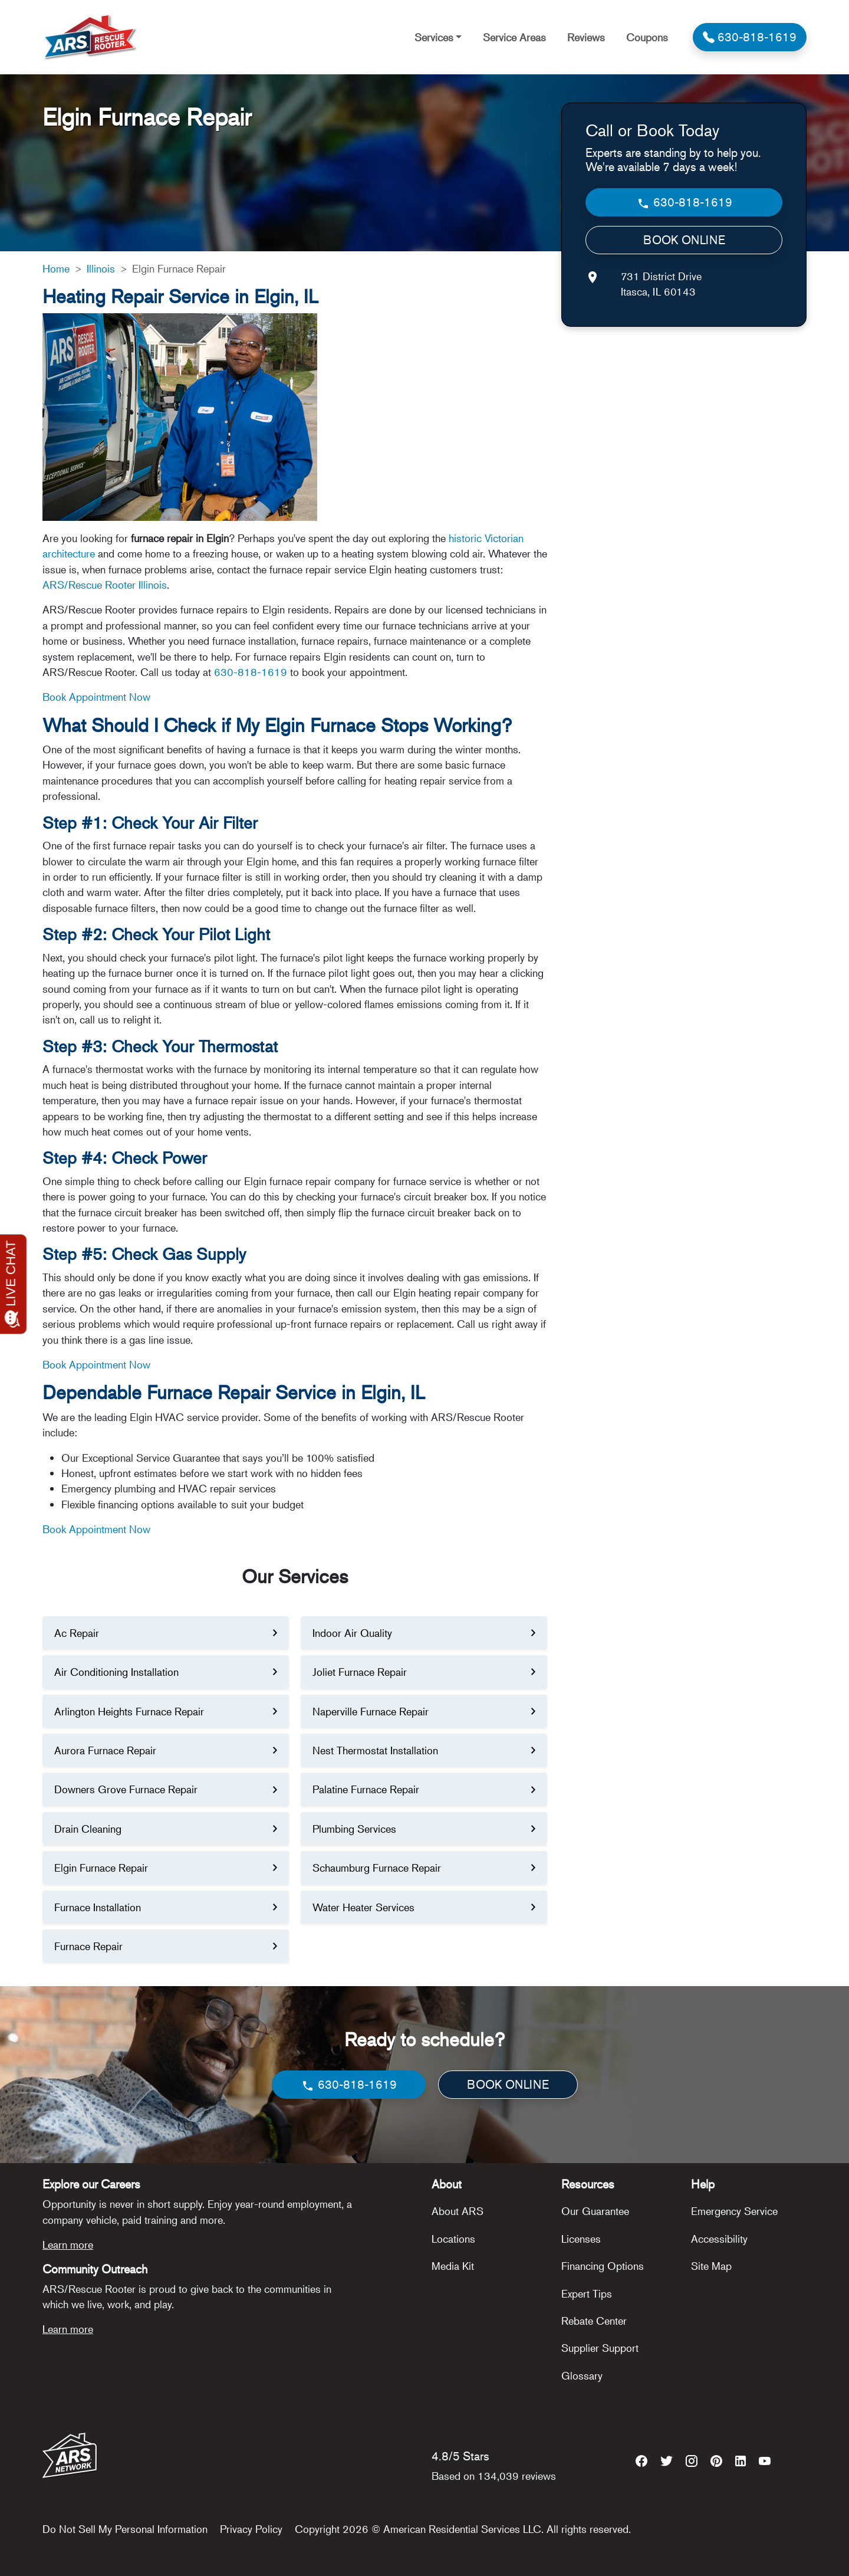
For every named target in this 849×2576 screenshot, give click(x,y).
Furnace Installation (97, 1907)
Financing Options (602, 2265)
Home (56, 268)
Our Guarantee (595, 2210)
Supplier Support (600, 2347)
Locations (453, 2238)
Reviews (586, 37)
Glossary (582, 2375)
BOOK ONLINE (684, 239)
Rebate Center (594, 2320)
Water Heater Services (363, 1907)
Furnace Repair (88, 1946)
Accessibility (719, 2238)
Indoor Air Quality (352, 1632)
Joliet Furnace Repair (359, 1671)
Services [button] (433, 37)
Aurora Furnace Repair (105, 1750)
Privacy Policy (251, 2528)
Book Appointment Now (96, 696)
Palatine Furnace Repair (365, 1789)
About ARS (457, 2210)
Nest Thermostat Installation (375, 1750)
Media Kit (453, 2265)
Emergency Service (734, 2210)
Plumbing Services (354, 1828)
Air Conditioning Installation (116, 1671)
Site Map (711, 2265)
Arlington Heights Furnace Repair (129, 1711)
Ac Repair (76, 1632)
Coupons (647, 37)
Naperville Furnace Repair (370, 1711)
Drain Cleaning (87, 1828)
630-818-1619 (250, 671)
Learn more (67, 2244)
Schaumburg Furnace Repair (376, 1867)
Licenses (581, 2238)
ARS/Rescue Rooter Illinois (104, 584)
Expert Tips (586, 2293)
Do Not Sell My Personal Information (125, 2528)
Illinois (101, 268)
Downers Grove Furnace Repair (126, 1789)
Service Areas (514, 37)
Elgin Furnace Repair (101, 1867)
